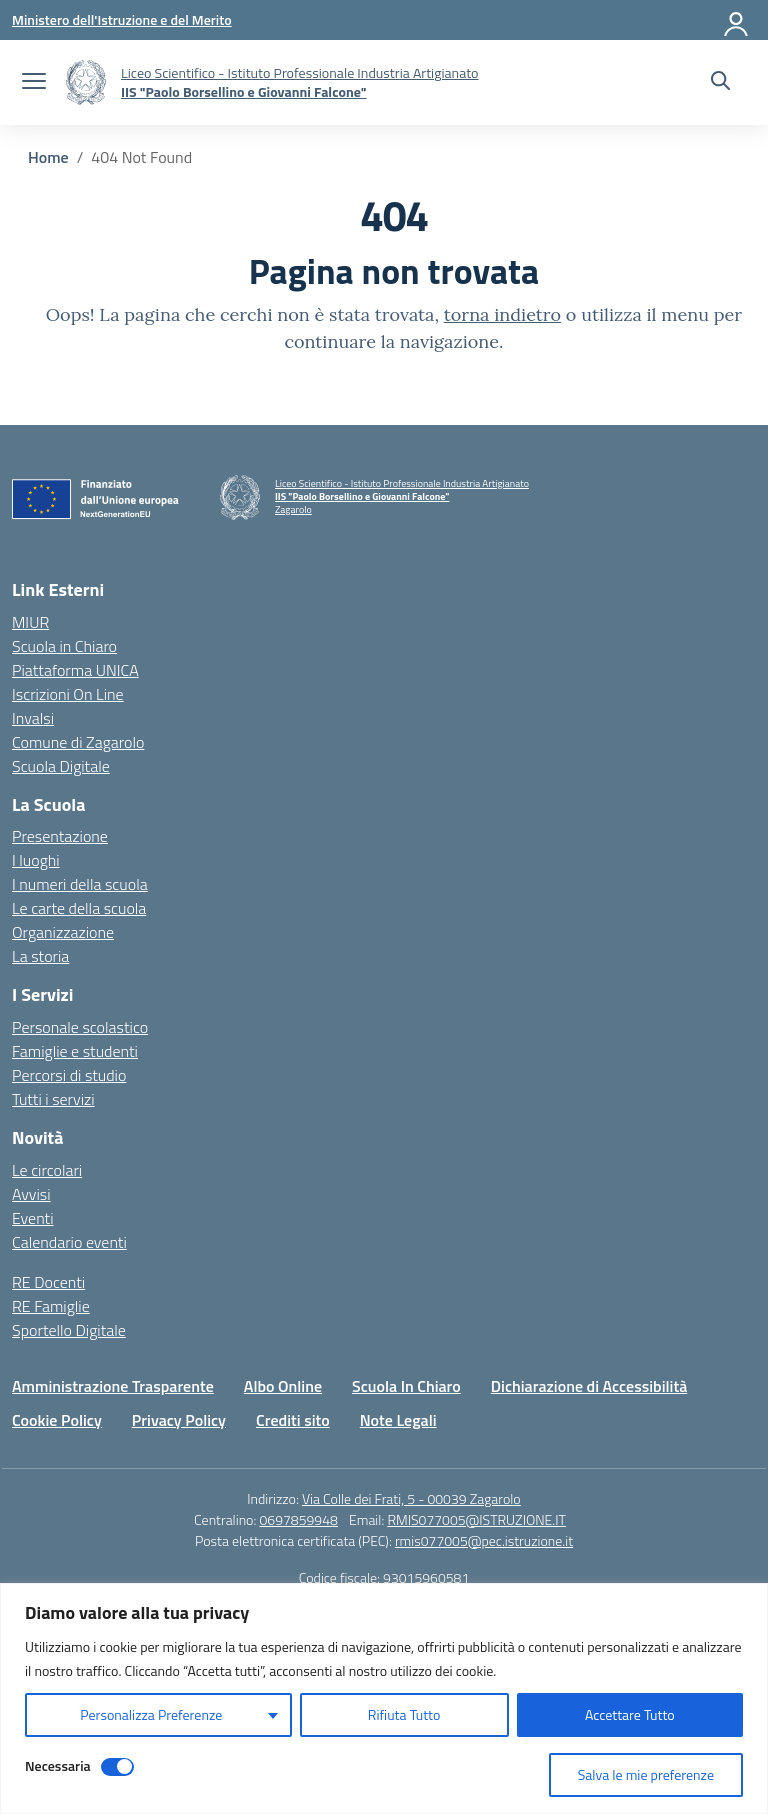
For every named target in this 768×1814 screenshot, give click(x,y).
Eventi (33, 1218)
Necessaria (58, 1765)
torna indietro (502, 314)
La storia (40, 956)
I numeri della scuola (80, 884)
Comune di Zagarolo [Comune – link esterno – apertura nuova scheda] (78, 742)
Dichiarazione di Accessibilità (589, 1386)
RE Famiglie (51, 1306)
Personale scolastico (80, 1027)
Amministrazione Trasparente (113, 1386)
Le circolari (47, 1170)
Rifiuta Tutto (404, 1714)
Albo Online (283, 1386)
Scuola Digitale (61, 766)
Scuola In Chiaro (406, 1386)
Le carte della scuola (79, 908)
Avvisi (31, 1194)
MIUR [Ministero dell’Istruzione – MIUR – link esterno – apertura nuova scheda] (30, 622)
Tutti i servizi (53, 1099)
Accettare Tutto (630, 1714)
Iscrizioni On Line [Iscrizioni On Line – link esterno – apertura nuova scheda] (68, 694)
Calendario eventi (69, 1242)
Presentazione (60, 836)
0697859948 (298, 1519)
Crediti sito (293, 1420)
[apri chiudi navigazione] (34, 83)
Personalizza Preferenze (151, 1714)
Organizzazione (63, 932)
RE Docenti (48, 1282)
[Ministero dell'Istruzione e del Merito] (122, 19)
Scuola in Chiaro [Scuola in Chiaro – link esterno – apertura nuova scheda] (64, 646)
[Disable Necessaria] (117, 1767)
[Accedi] (737, 20)
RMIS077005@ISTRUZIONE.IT (476, 1519)
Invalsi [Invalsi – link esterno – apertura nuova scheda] (33, 718)
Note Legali (398, 1420)
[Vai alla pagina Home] (48, 157)
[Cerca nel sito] (720, 83)
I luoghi (36, 860)
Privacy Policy (179, 1420)
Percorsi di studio (69, 1075)
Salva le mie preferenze (646, 1774)
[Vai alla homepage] (86, 82)
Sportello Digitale (69, 1330)
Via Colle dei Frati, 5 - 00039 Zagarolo (411, 1498)
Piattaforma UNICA (75, 670)
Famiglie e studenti (75, 1051)
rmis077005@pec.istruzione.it (484, 1540)
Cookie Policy (57, 1420)
